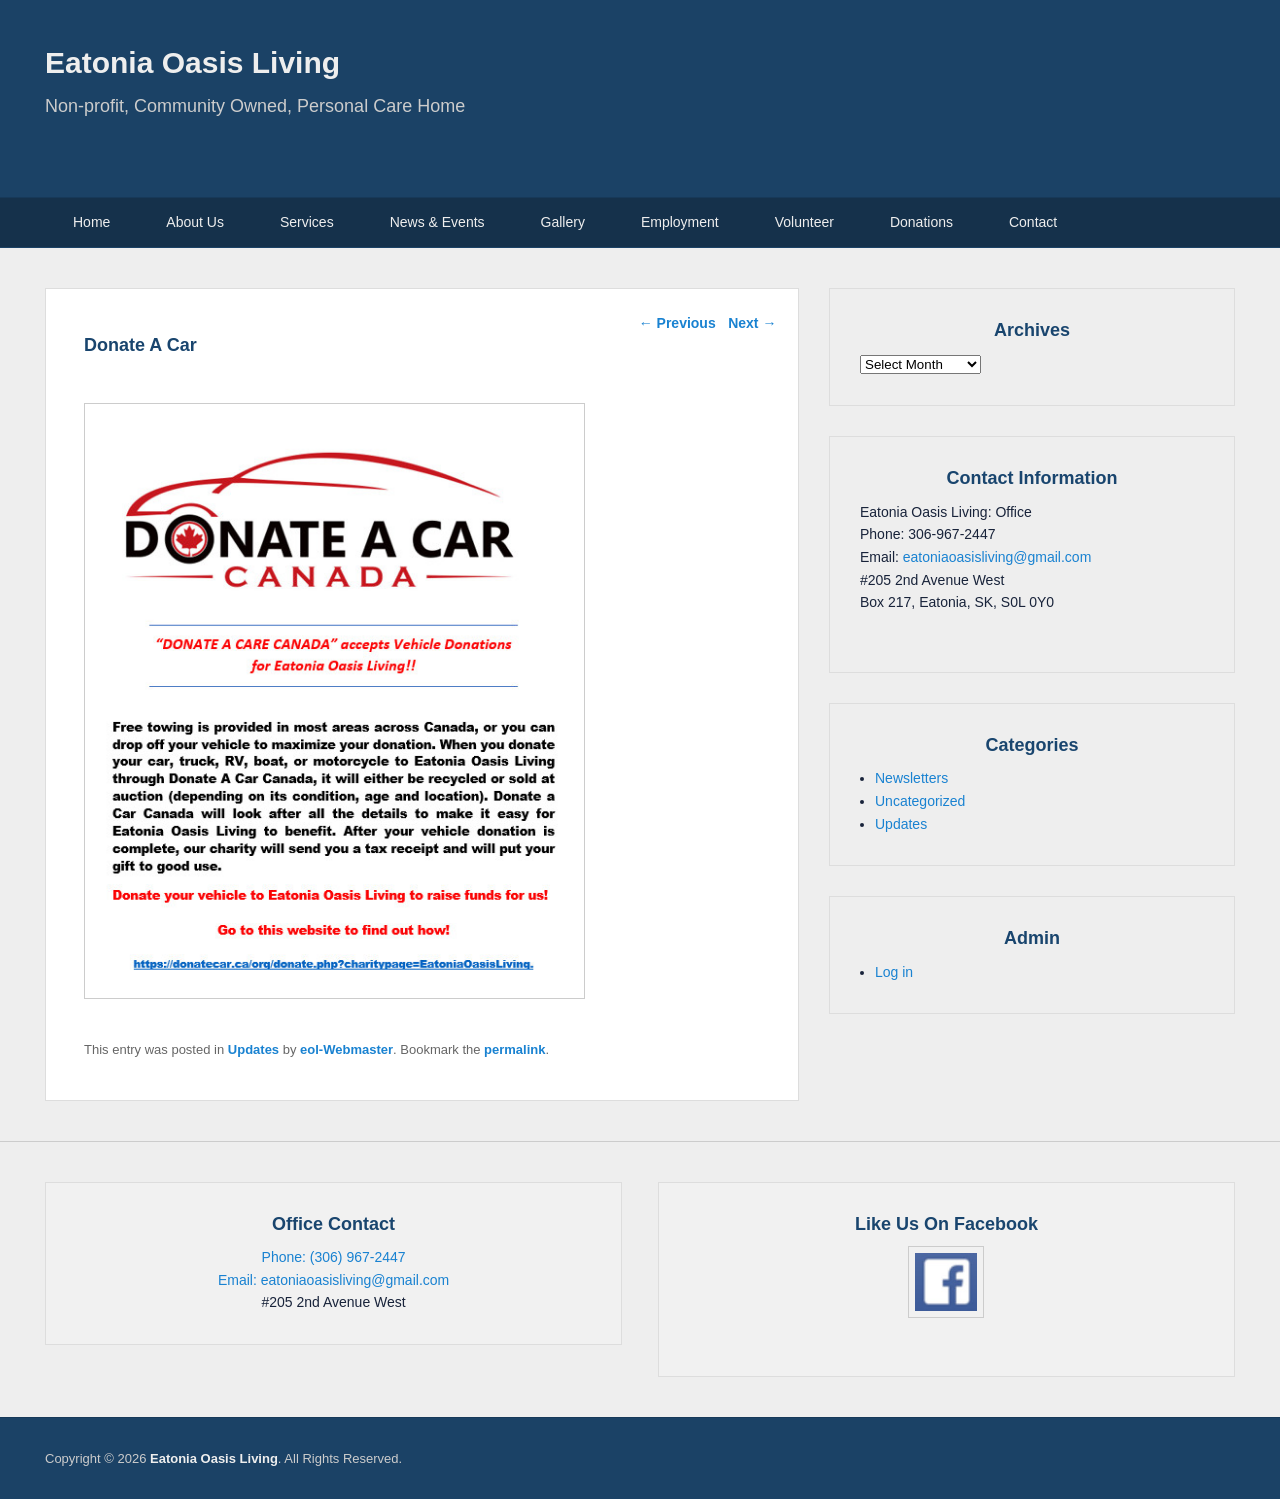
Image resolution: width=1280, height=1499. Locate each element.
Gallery (563, 222)
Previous (677, 323)
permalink (514, 1049)
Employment (680, 222)
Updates (253, 1049)
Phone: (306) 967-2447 (334, 1257)
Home (91, 222)
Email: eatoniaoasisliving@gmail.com (333, 1280)
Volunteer (804, 222)
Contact (1033, 222)
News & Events (437, 222)
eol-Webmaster (346, 1049)
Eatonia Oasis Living (192, 62)
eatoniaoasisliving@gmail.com (997, 557)
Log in (894, 972)
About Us (195, 222)
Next (752, 323)
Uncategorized (920, 801)
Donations (921, 222)
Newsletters (911, 778)
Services (307, 222)
